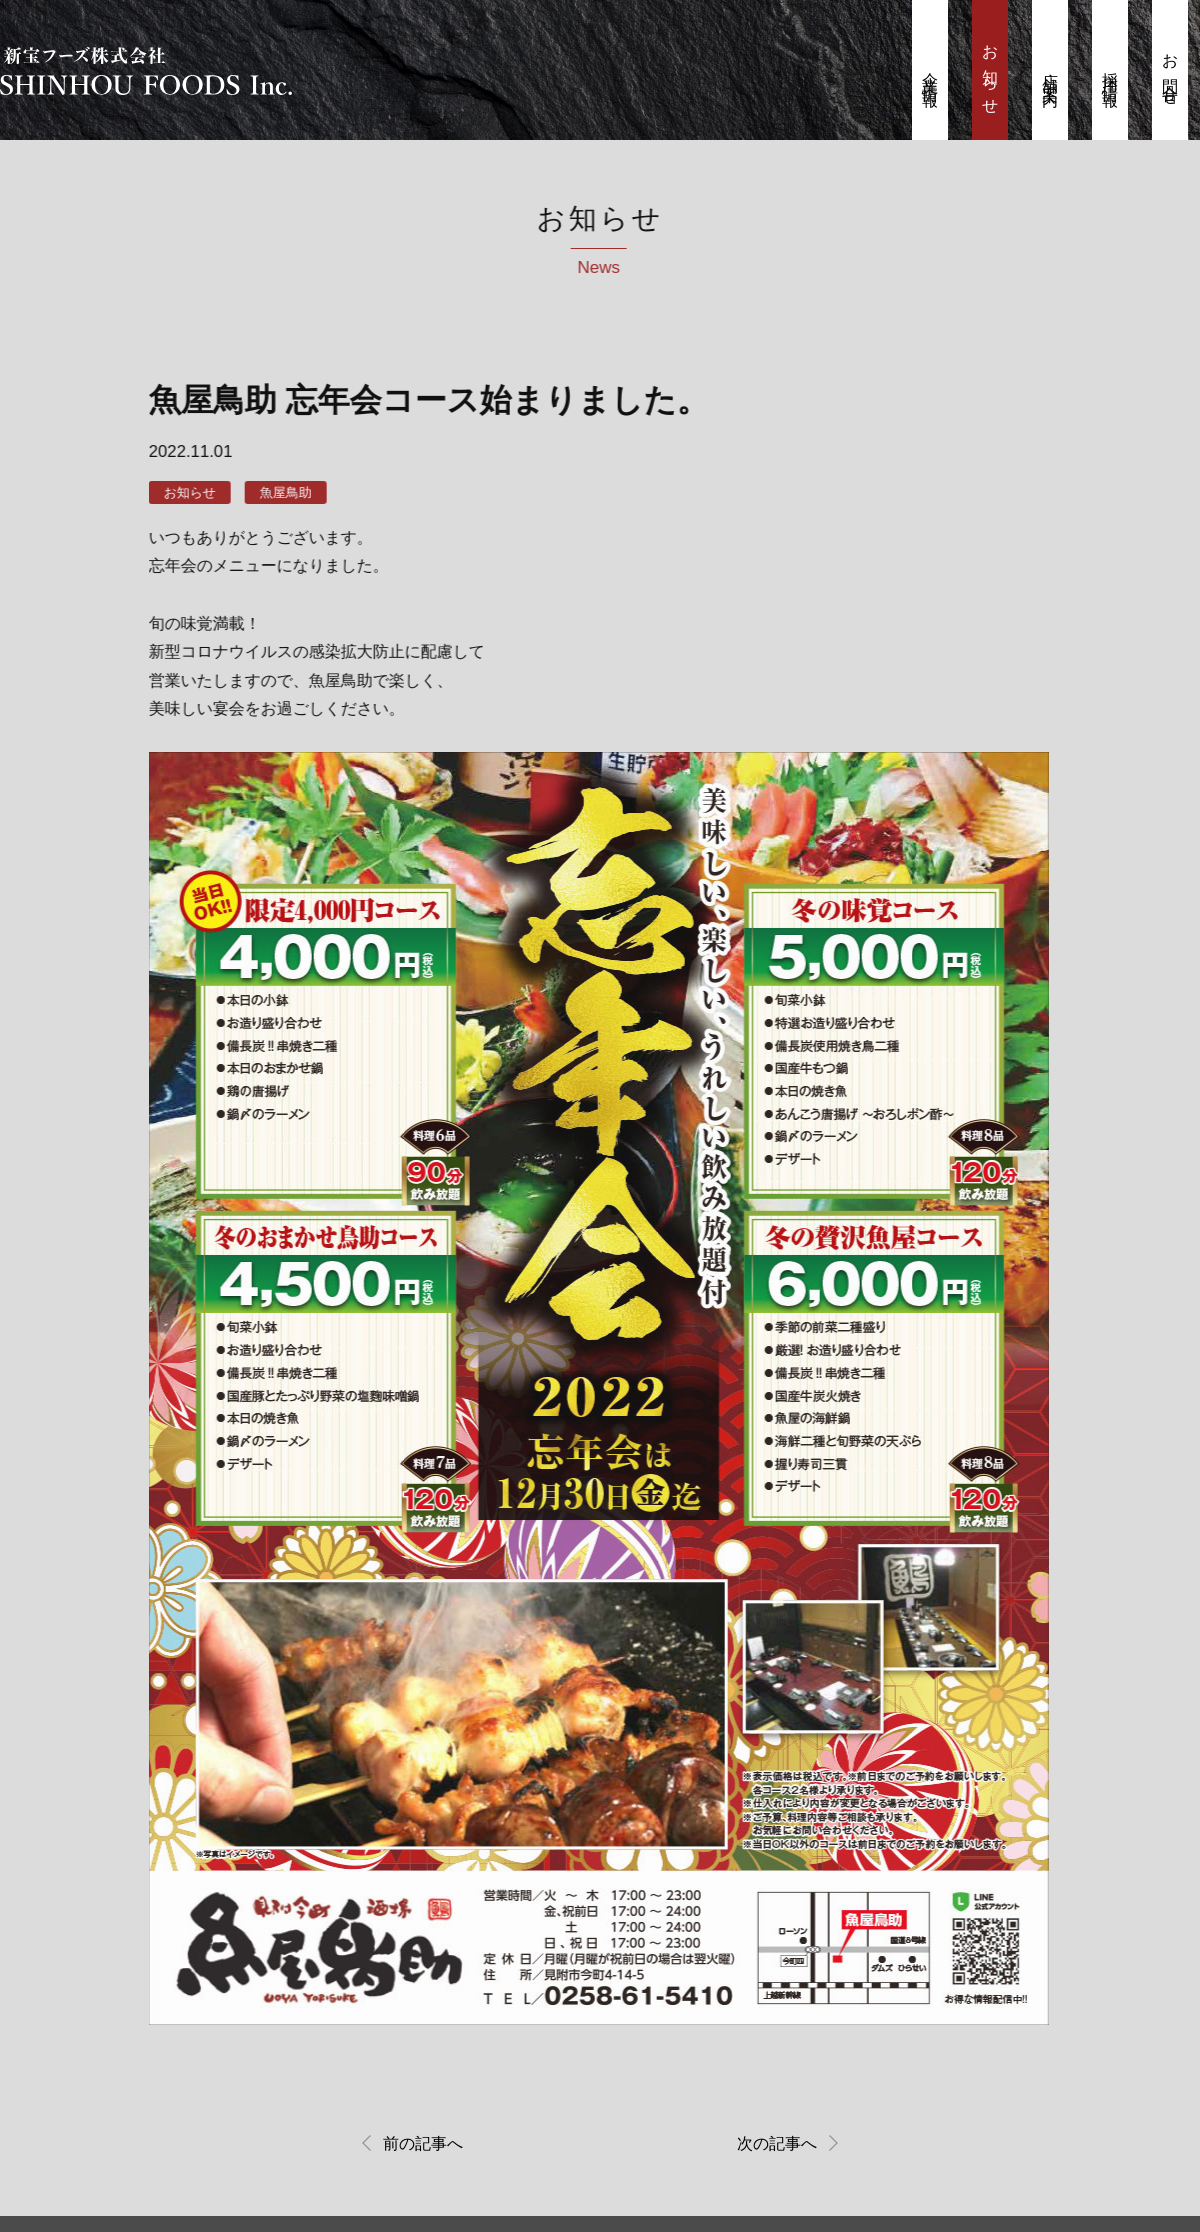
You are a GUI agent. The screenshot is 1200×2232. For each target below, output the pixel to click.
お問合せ (1170, 73)
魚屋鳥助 (281, 493)
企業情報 (930, 73)
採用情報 (1110, 73)
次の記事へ (773, 2146)
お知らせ (990, 73)
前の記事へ (426, 2146)
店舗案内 (1050, 73)
